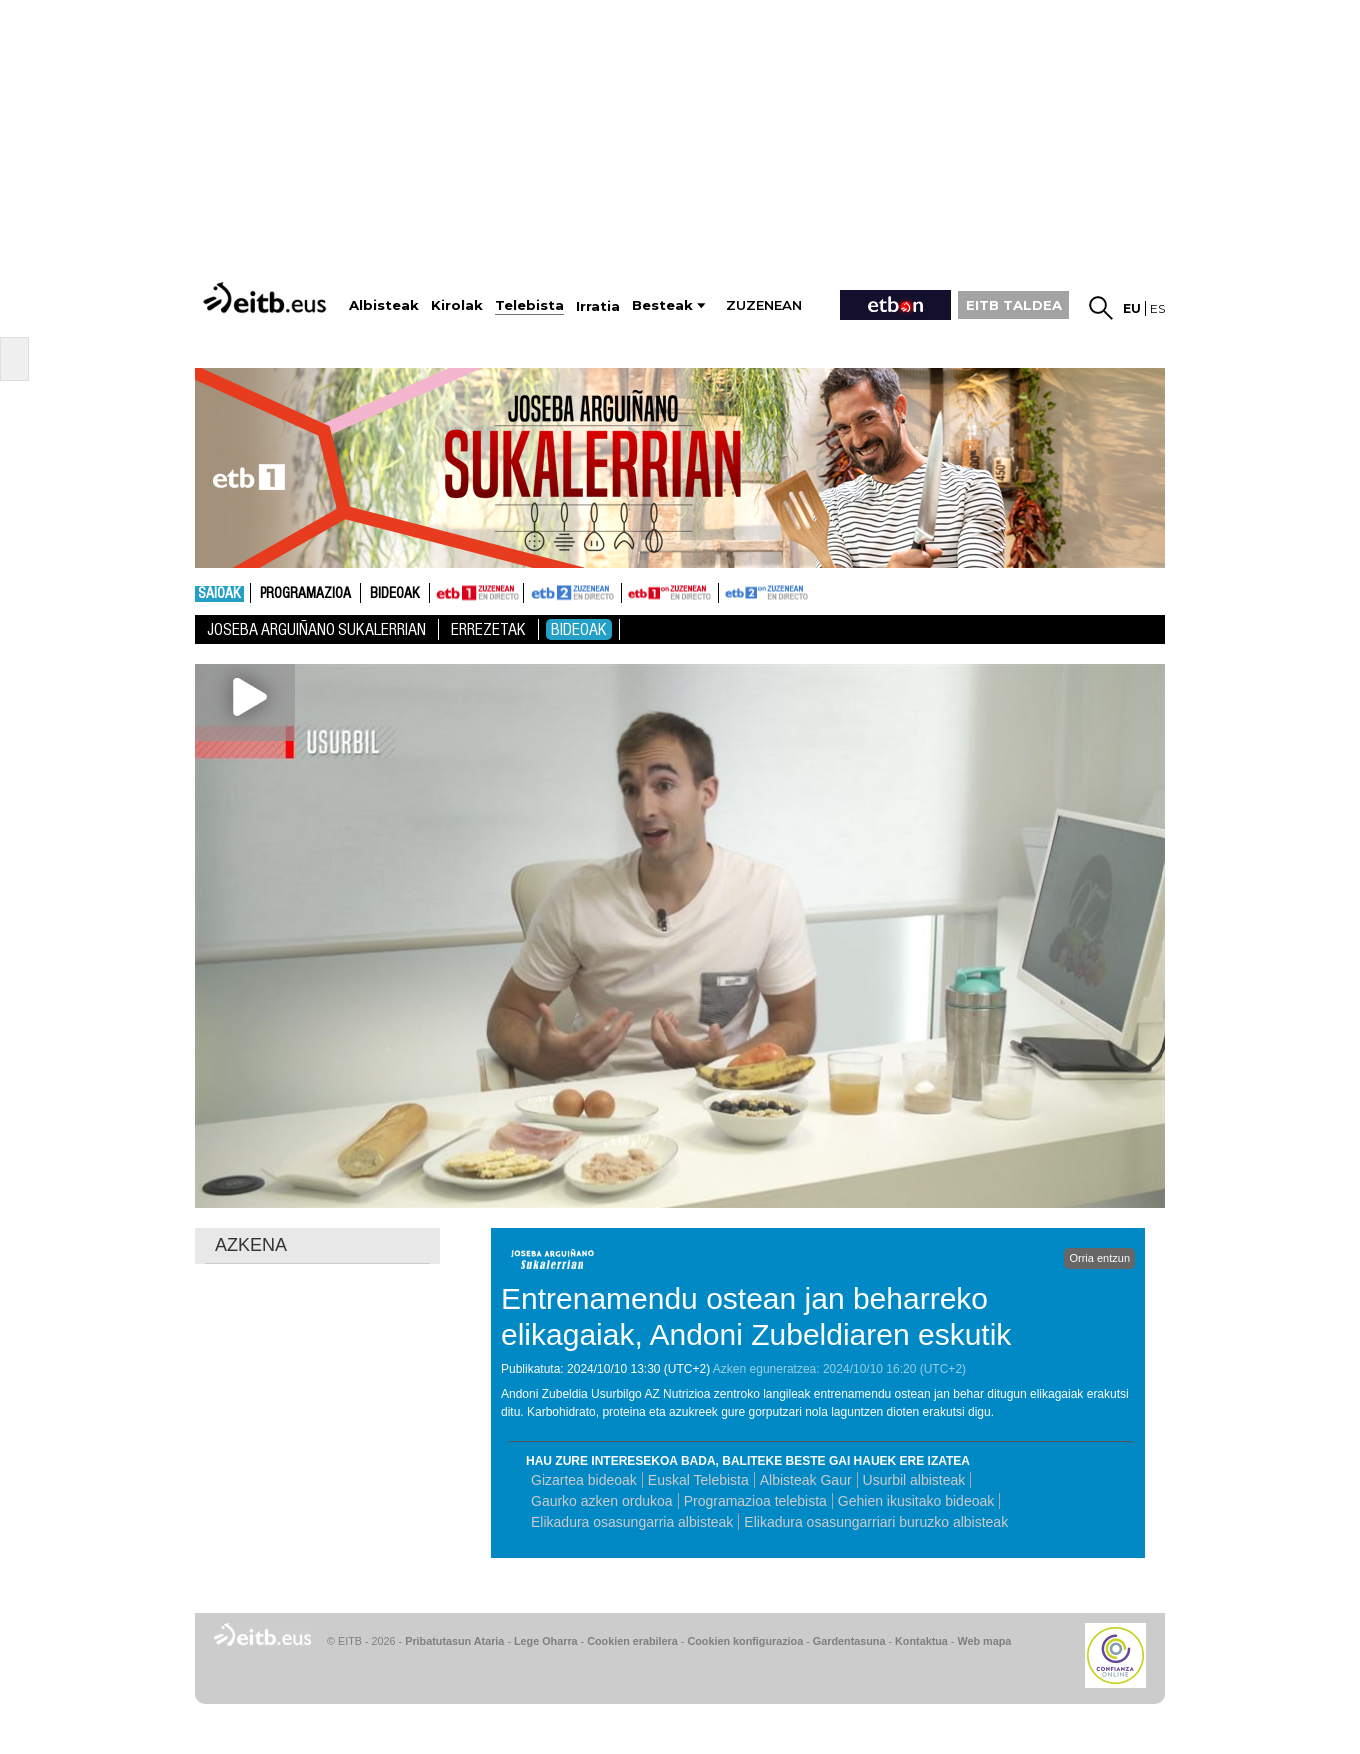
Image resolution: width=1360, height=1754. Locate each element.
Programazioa (305, 594)
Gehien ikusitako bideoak (916, 1501)
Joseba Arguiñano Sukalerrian (316, 629)
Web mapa (984, 1641)
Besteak (662, 305)
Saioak (219, 594)
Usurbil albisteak (914, 1480)
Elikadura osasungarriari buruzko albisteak (876, 1522)
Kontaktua (921, 1641)
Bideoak (395, 594)
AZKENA (251, 1245)
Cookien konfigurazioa (745, 1641)
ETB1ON (631, 591)
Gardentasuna (849, 1641)
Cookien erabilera (632, 1641)
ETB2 (573, 593)
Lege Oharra (546, 1641)
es (1157, 308)
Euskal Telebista (698, 1480)
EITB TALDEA (1014, 305)
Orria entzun (1099, 1258)
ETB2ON (728, 591)
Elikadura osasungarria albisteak (632, 1522)
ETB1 (476, 593)
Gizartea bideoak (584, 1480)
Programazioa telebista (755, 1501)
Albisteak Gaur (806, 1480)
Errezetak (488, 629)
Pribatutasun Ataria (454, 1641)
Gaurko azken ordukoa (602, 1501)
